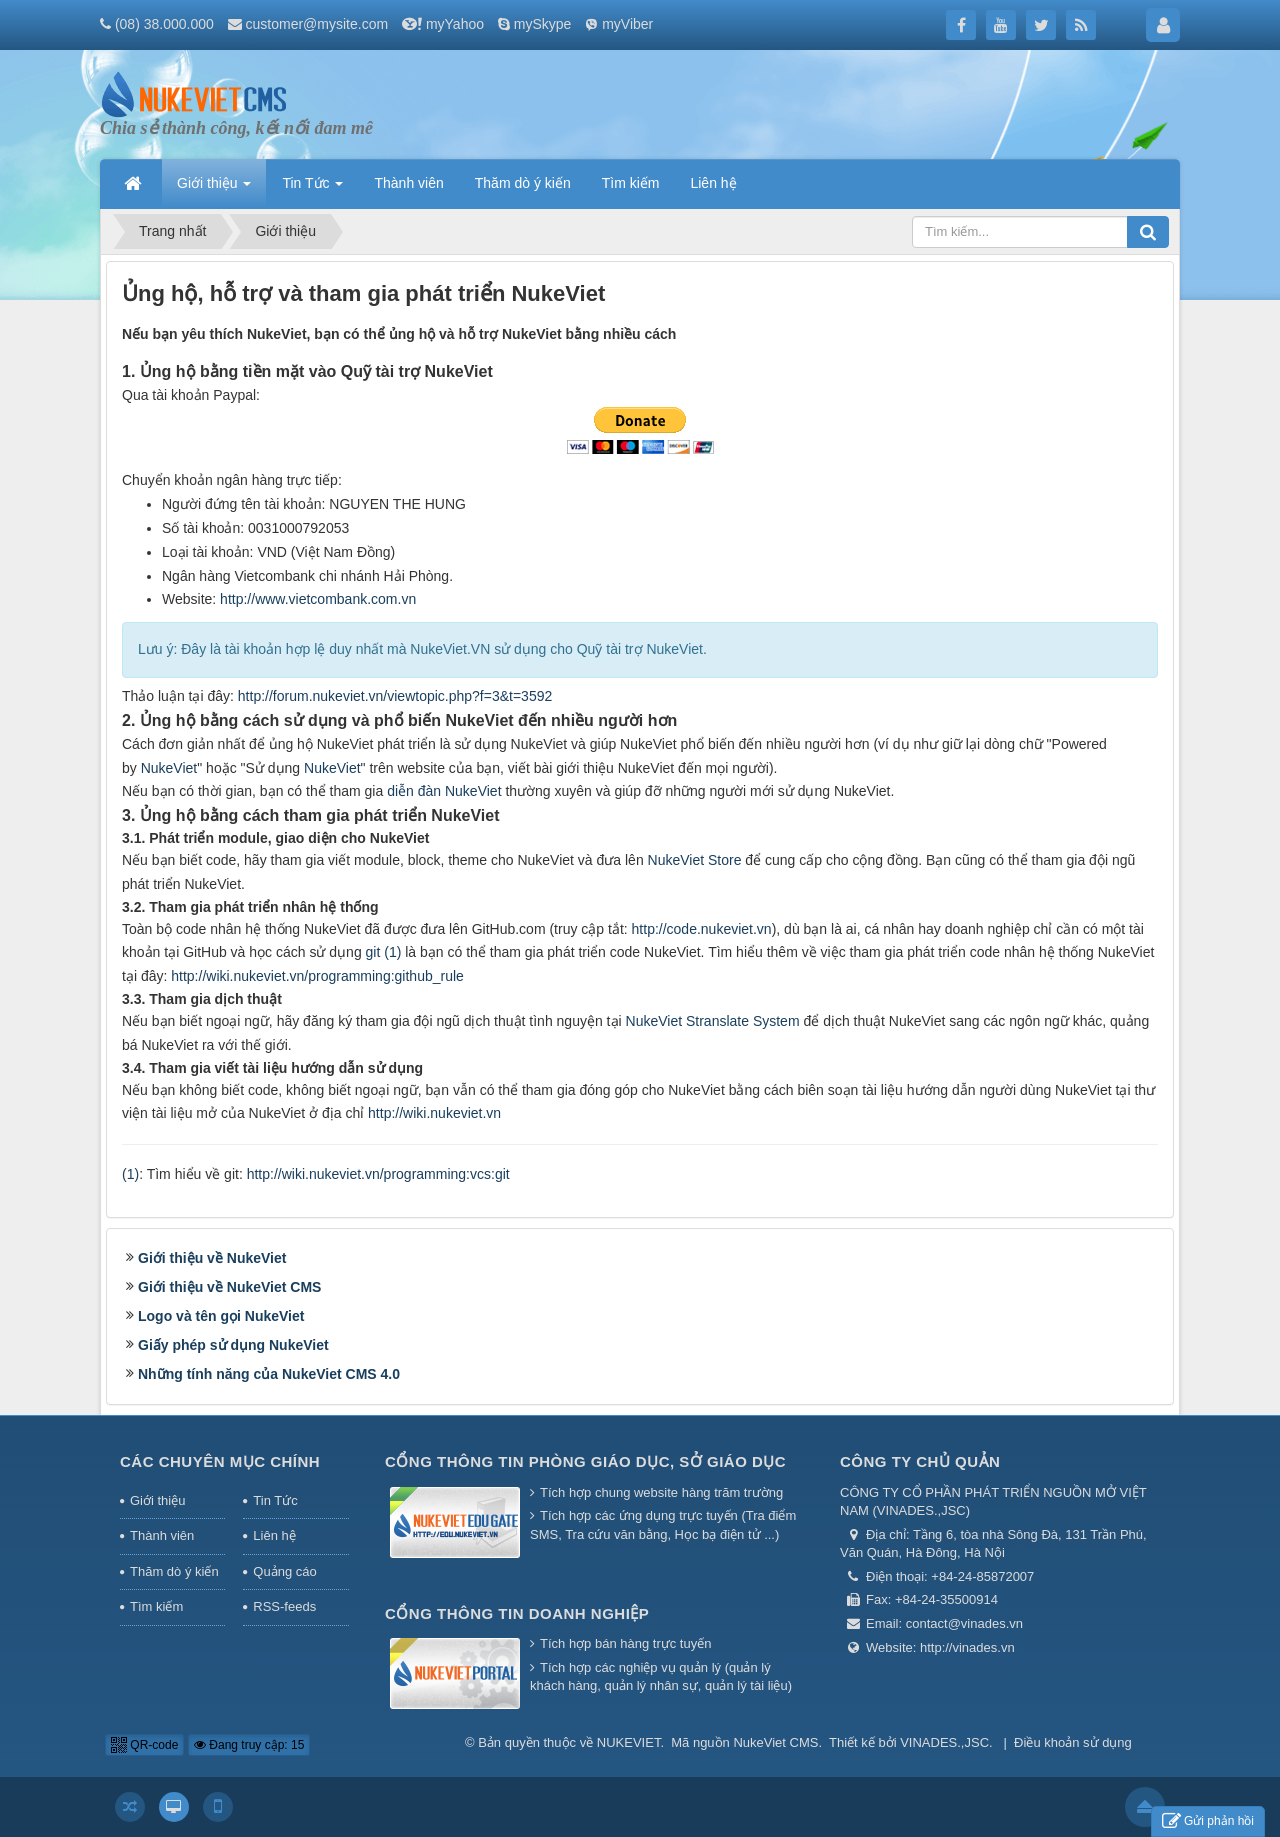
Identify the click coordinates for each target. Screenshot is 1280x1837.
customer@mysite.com (317, 24)
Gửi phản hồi (1208, 1821)
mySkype (543, 24)
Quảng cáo (284, 1571)
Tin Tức (275, 1500)
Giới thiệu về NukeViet (212, 1258)
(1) (130, 1174)
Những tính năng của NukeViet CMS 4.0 (269, 1374)
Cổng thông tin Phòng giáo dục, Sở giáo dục (585, 1461)
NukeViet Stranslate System (713, 1021)
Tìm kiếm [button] (631, 183)
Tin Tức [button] (312, 189)
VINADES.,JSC (944, 1742)
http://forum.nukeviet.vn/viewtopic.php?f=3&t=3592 (395, 696)
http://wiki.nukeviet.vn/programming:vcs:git (378, 1174)
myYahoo (455, 24)
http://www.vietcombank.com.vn (318, 599)
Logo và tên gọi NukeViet (221, 1316)
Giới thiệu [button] (214, 189)
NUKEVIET (629, 1742)
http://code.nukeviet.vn (702, 929)
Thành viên (162, 1535)
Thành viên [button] (408, 183)
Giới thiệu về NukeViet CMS (229, 1287)
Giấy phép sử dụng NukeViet (233, 1345)
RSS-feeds (284, 1606)
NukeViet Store (695, 860)
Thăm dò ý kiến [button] (523, 183)
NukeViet (169, 768)
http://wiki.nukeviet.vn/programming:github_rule (317, 976)
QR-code (144, 1745)
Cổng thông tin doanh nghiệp (517, 1613)
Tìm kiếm (156, 1606)
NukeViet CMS (775, 1742)
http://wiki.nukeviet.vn (434, 1113)
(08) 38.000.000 (164, 24)
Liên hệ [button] (713, 183)
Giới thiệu (157, 1500)
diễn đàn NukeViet (444, 791)
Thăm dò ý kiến (174, 1571)
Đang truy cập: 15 (249, 1745)
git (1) (384, 952)
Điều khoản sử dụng (1073, 1742)
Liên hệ (274, 1535)
